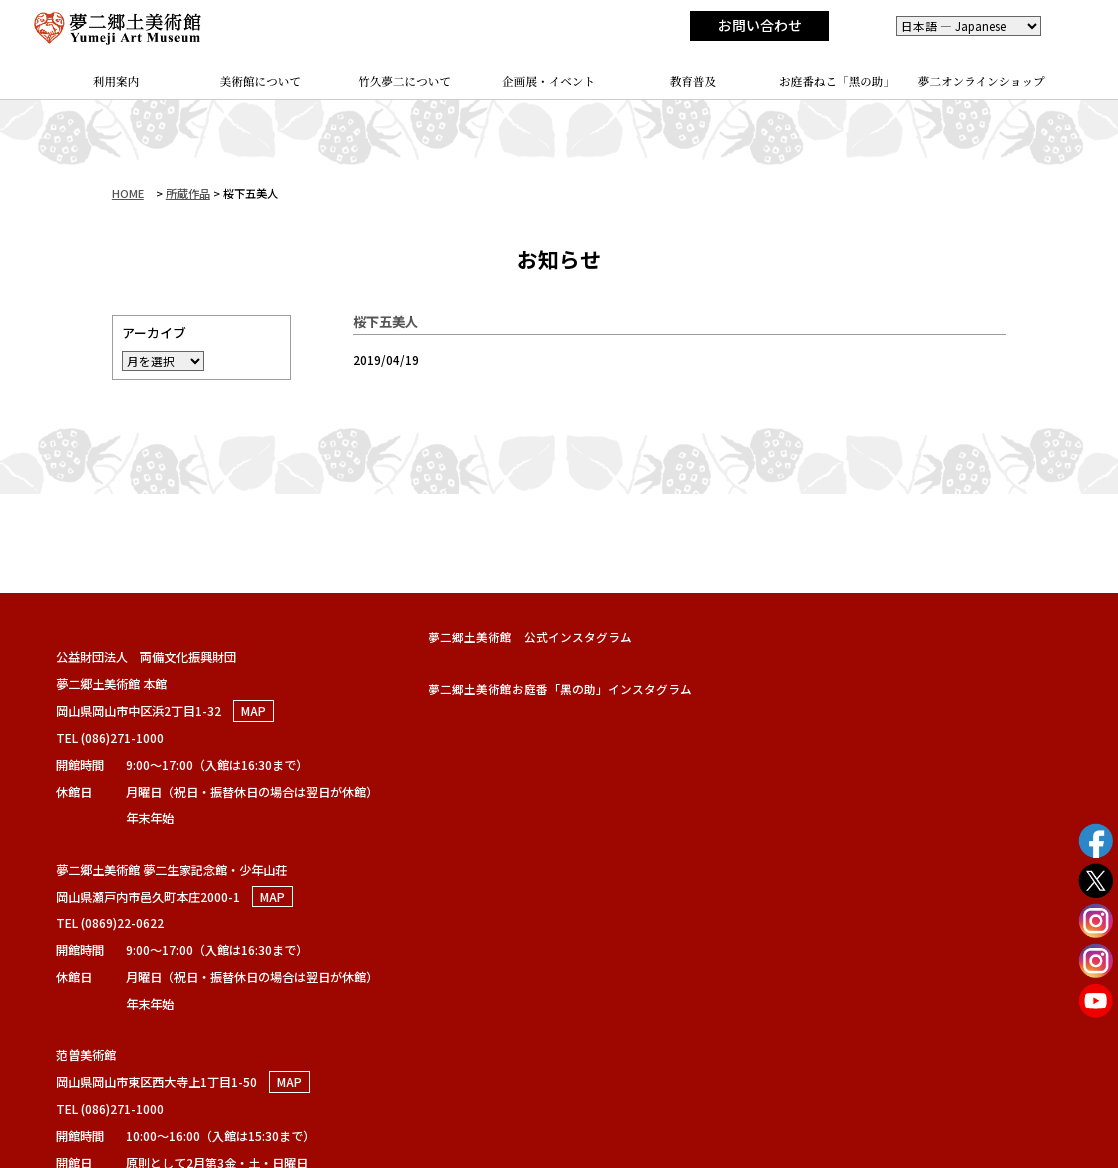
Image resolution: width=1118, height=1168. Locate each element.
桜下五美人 (385, 321)
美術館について (260, 81)
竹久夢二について (404, 81)
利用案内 (116, 81)
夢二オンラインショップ (981, 81)
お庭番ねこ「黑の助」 (837, 81)
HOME (128, 193)
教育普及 (693, 81)
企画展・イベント (548, 81)
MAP (253, 711)
